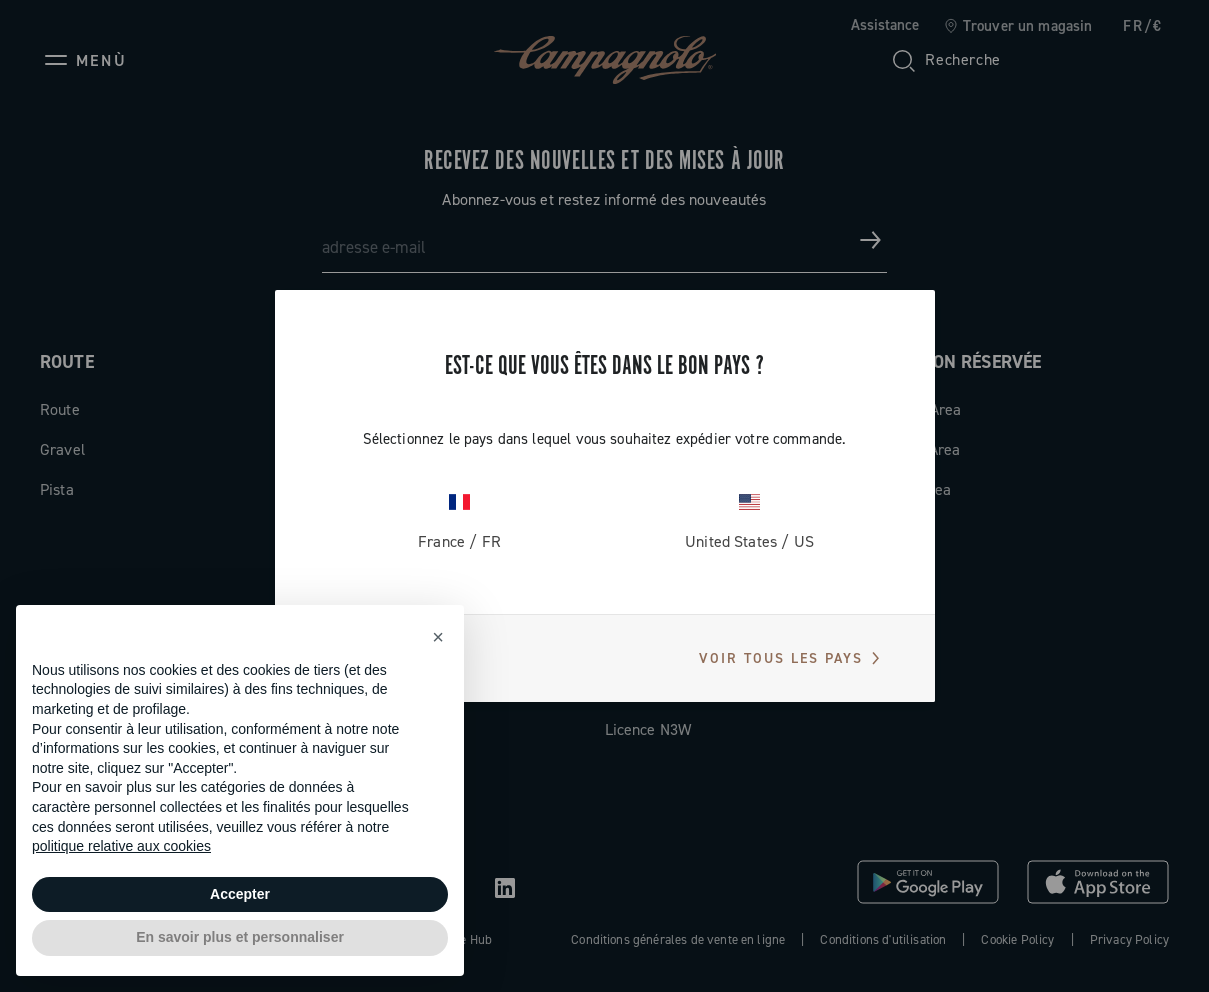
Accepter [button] (240, 894)
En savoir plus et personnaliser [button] (240, 937)
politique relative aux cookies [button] (121, 846)
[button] (438, 637)
